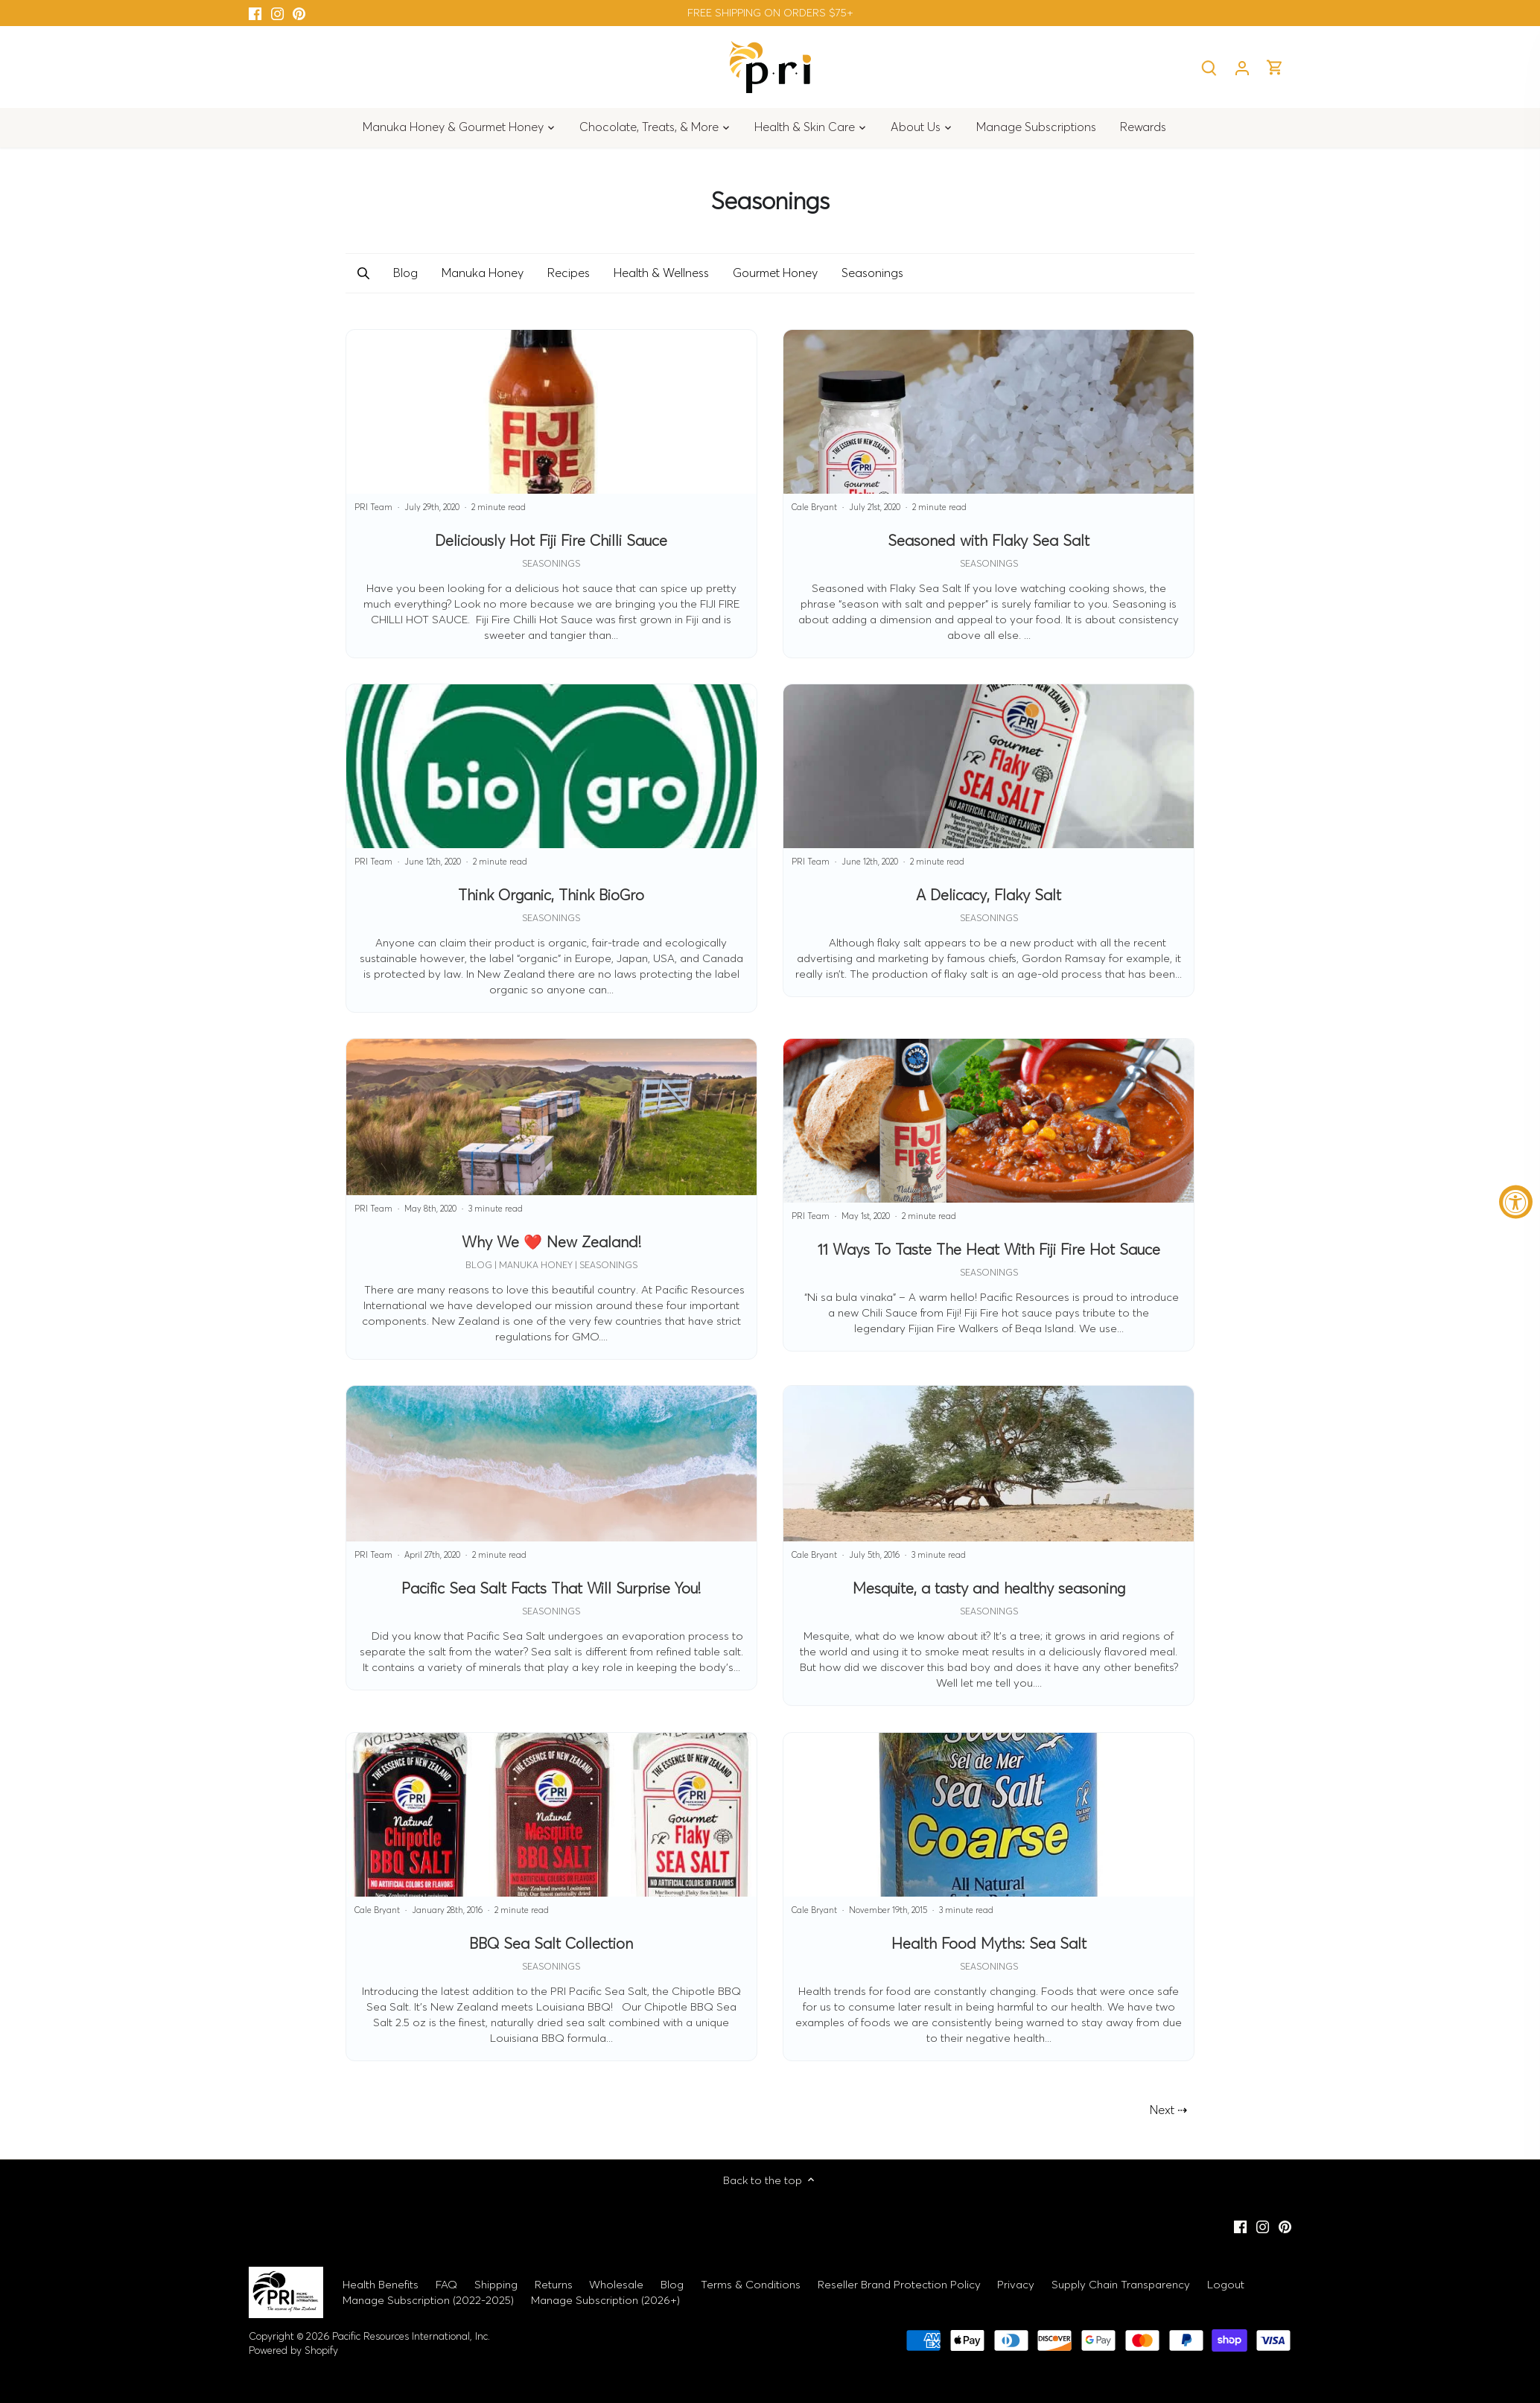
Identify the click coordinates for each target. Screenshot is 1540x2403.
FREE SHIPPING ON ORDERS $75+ (770, 12)
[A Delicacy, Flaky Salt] (988, 840)
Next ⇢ (1168, 2109)
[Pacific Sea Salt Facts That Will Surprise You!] (551, 1538)
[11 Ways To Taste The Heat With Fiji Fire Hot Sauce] (988, 1195)
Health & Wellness (661, 272)
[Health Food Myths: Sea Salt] (988, 1896)
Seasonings (872, 272)
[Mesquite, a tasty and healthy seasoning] (988, 1546)
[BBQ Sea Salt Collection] (551, 1896)
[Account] (1242, 67)
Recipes (568, 272)
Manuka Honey (483, 272)
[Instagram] (277, 13)
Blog (405, 272)
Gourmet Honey (775, 272)
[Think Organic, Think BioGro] (551, 848)
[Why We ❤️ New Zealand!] (551, 1199)
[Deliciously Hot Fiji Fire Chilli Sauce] (551, 493)
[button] (363, 273)
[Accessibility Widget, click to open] (1516, 1201)
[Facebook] (255, 13)
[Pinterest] (299, 13)
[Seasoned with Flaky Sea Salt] (988, 493)
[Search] (1209, 67)
